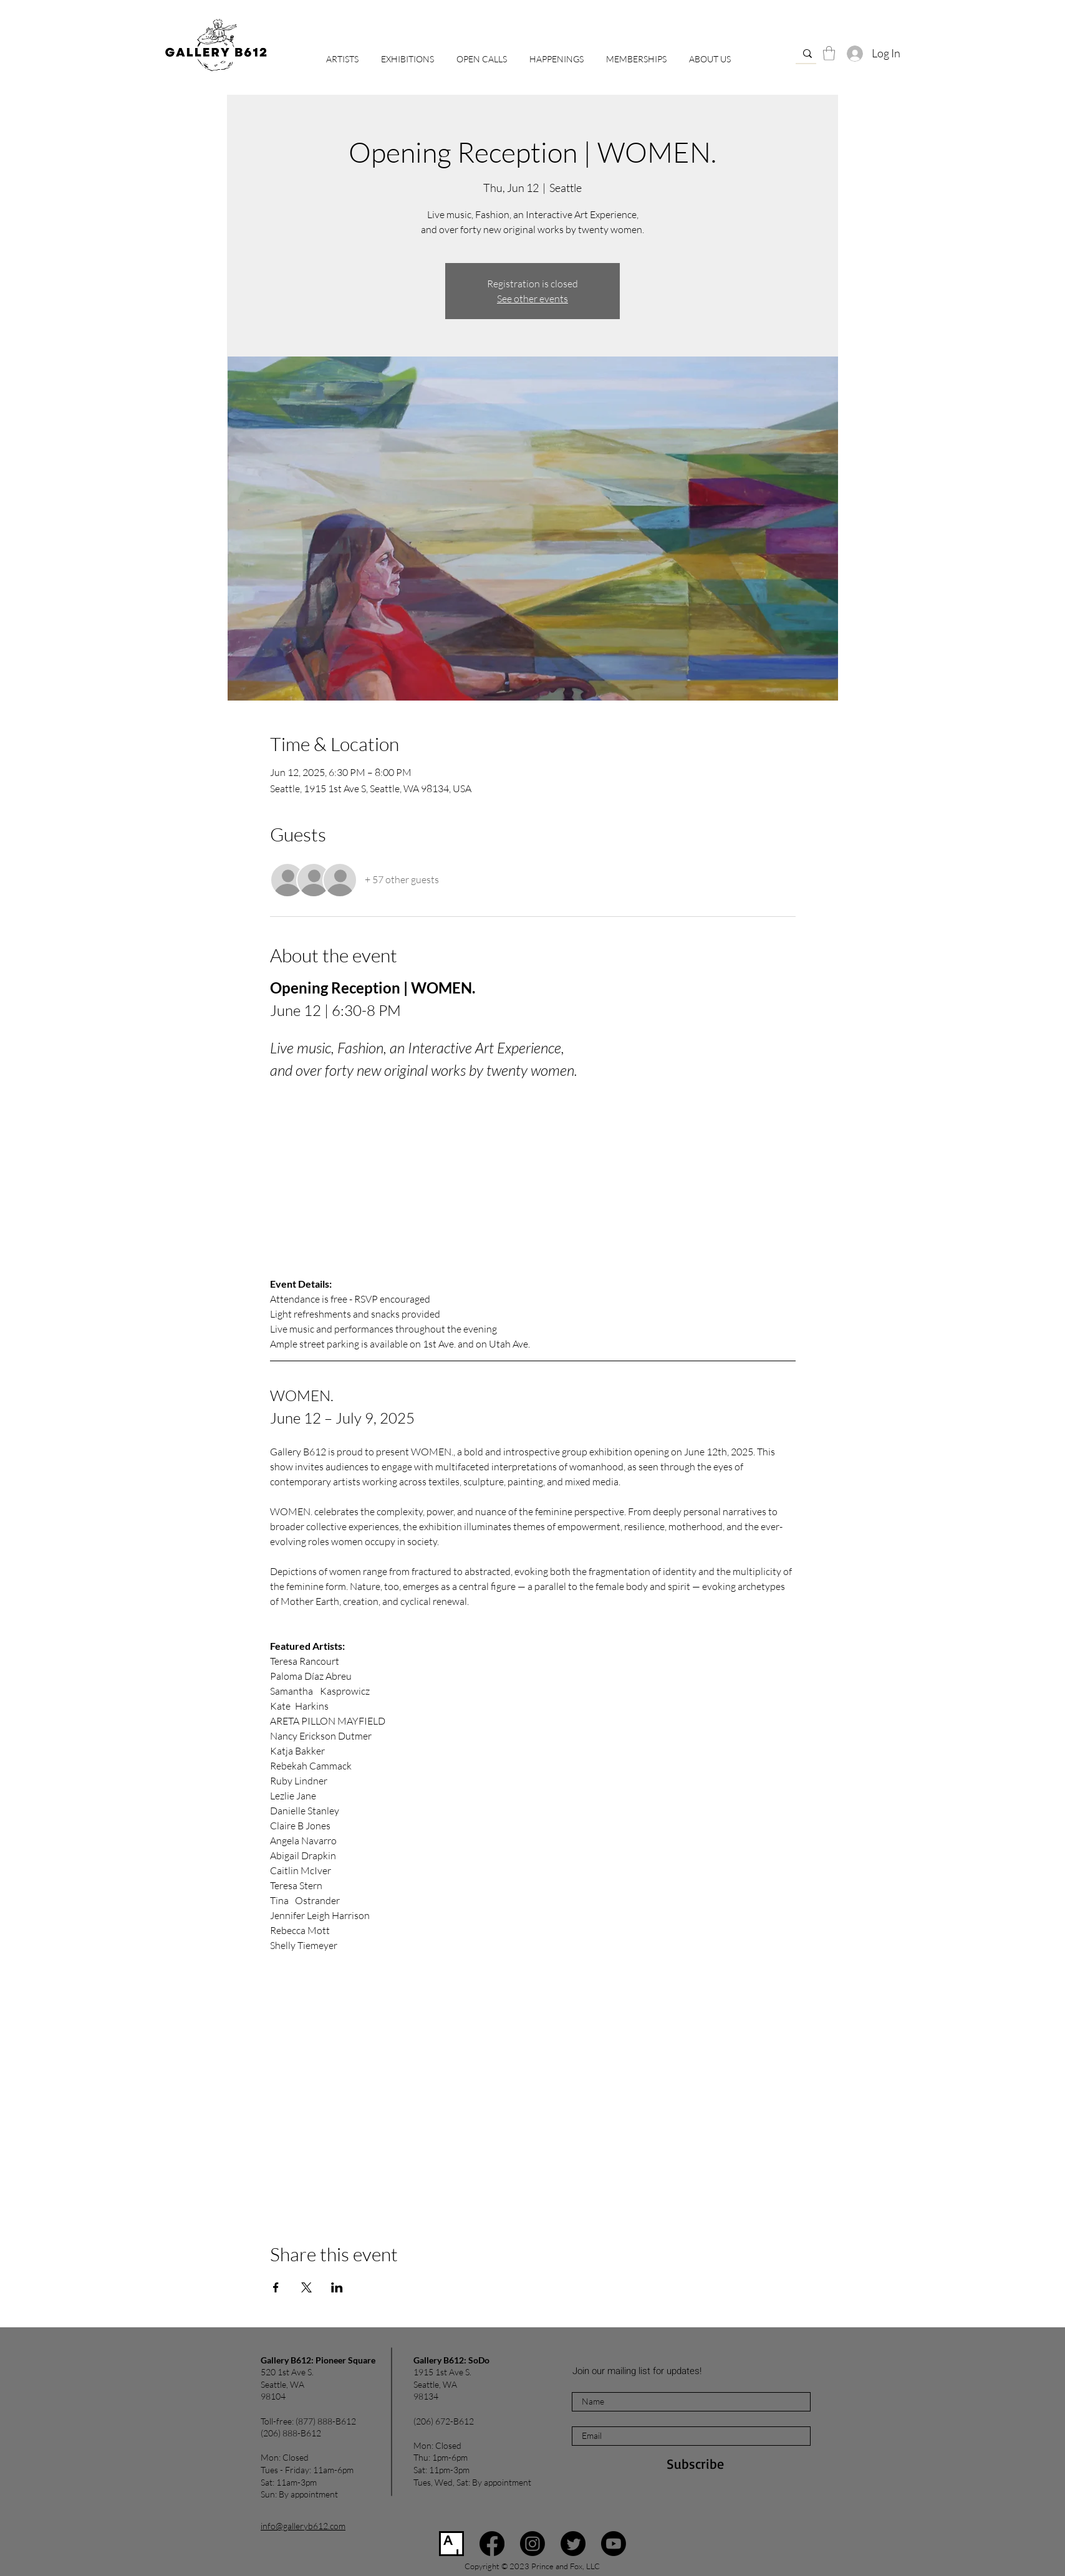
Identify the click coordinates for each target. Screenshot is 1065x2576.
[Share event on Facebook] (276, 2287)
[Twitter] (573, 2543)
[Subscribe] (695, 2464)
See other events (532, 298)
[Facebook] (491, 2543)
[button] (481, 53)
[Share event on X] (306, 2287)
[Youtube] (613, 2543)
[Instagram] (532, 2543)
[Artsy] (451, 2543)
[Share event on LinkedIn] (337, 2287)
